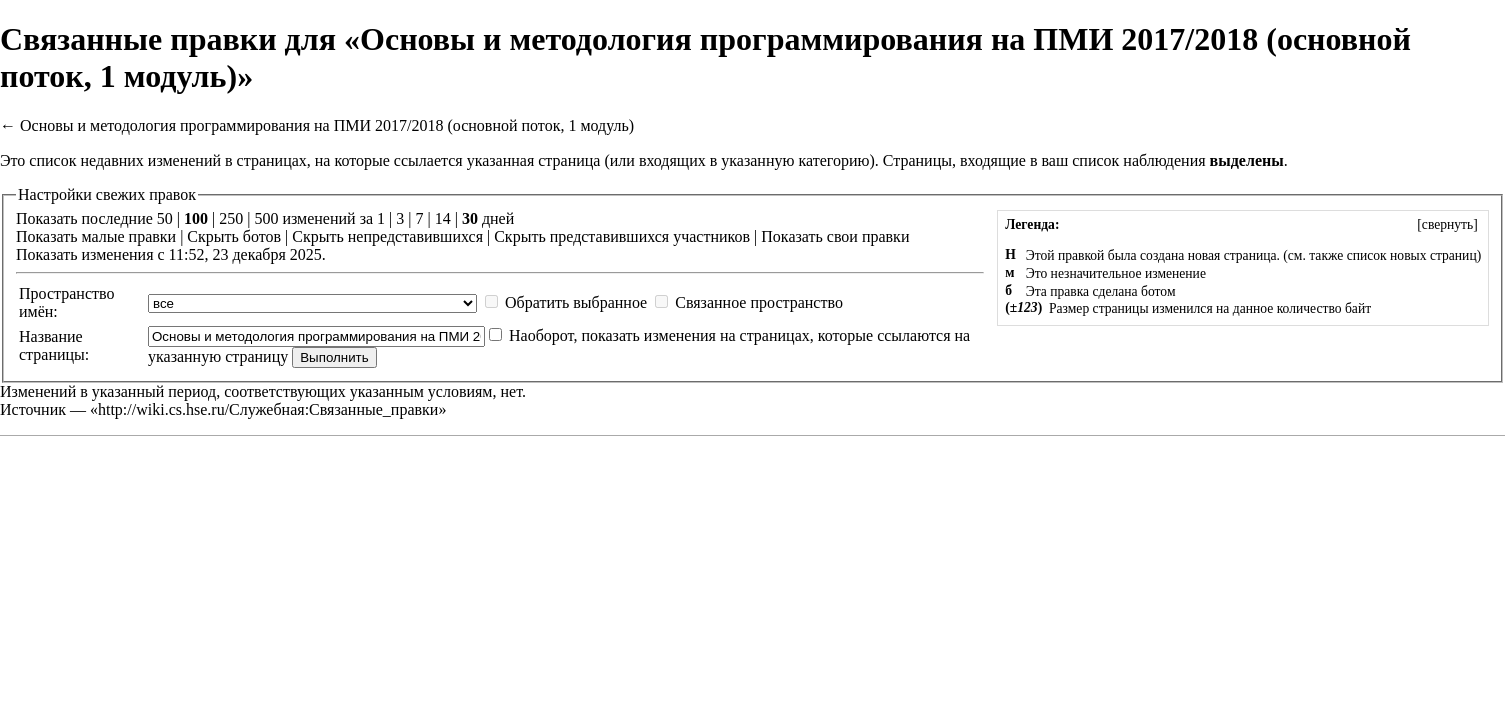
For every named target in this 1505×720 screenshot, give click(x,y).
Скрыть (212, 236)
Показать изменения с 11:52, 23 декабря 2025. (171, 254)
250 (231, 218)
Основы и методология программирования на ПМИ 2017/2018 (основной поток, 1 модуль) (327, 125)
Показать (46, 236)
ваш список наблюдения (1123, 160)
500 (266, 218)
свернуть (1447, 224)
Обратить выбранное (576, 302)
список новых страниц (1412, 255)
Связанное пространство (759, 302)
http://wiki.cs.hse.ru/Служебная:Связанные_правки (268, 409)
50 (165, 218)
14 (443, 218)
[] (1447, 224)
